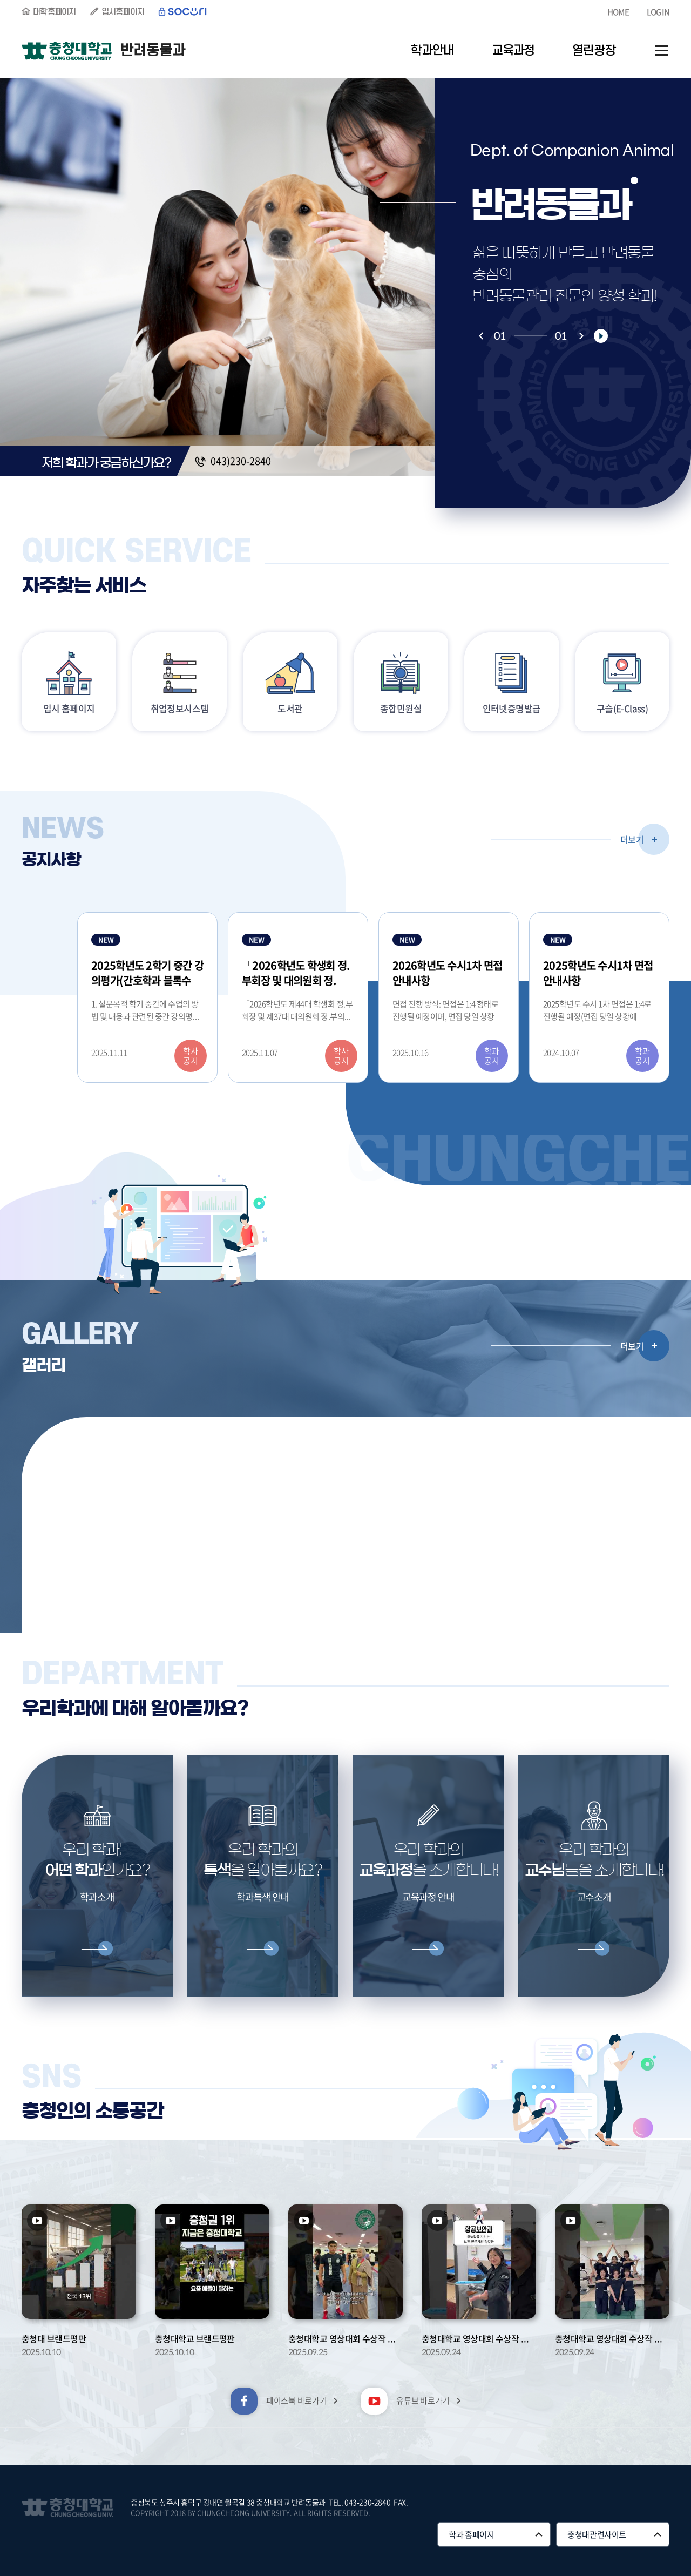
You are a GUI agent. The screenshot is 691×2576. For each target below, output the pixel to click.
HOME (618, 12)
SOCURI (183, 12)
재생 (601, 336)
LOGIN (658, 12)
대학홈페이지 (54, 12)
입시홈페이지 (123, 12)
